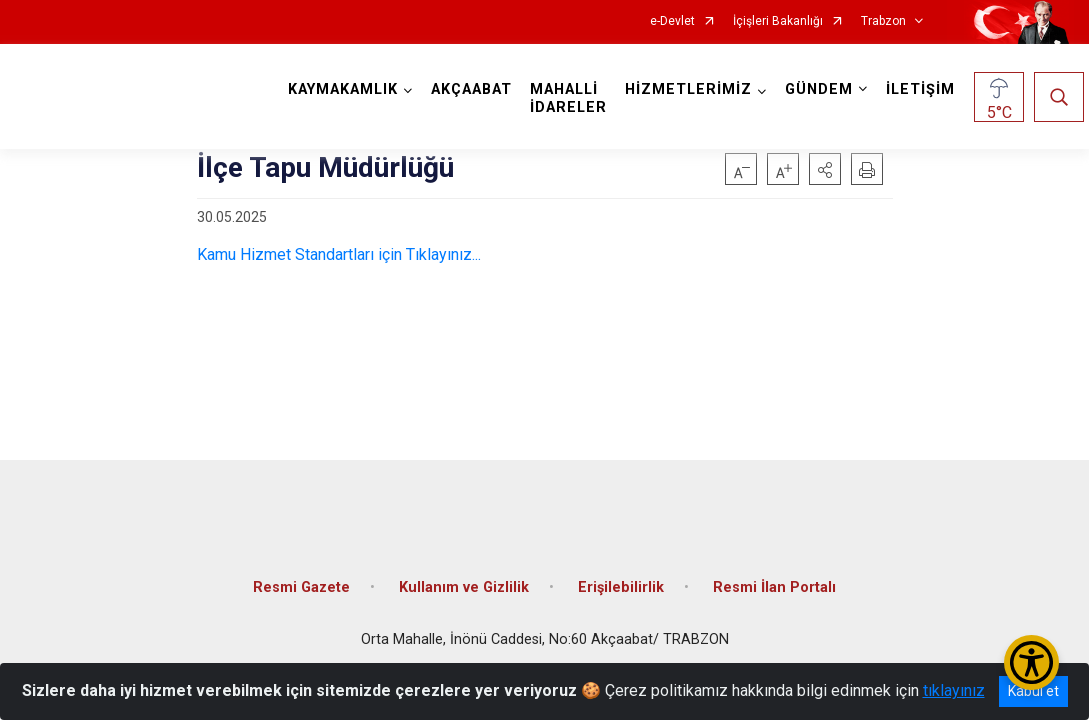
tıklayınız (954, 690)
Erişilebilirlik (621, 572)
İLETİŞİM (925, 89)
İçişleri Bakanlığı (778, 21)
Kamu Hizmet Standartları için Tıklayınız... (339, 254)
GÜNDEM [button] (824, 89)
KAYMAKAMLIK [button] (348, 89)
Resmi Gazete (301, 572)
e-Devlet (672, 21)
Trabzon (883, 21)
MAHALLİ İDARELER (573, 98)
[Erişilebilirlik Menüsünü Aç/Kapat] (1031, 662)
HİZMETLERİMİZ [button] (693, 89)
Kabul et (1033, 691)
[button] (825, 169)
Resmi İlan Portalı (774, 572)
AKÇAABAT (476, 89)
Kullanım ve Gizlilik (464, 572)
